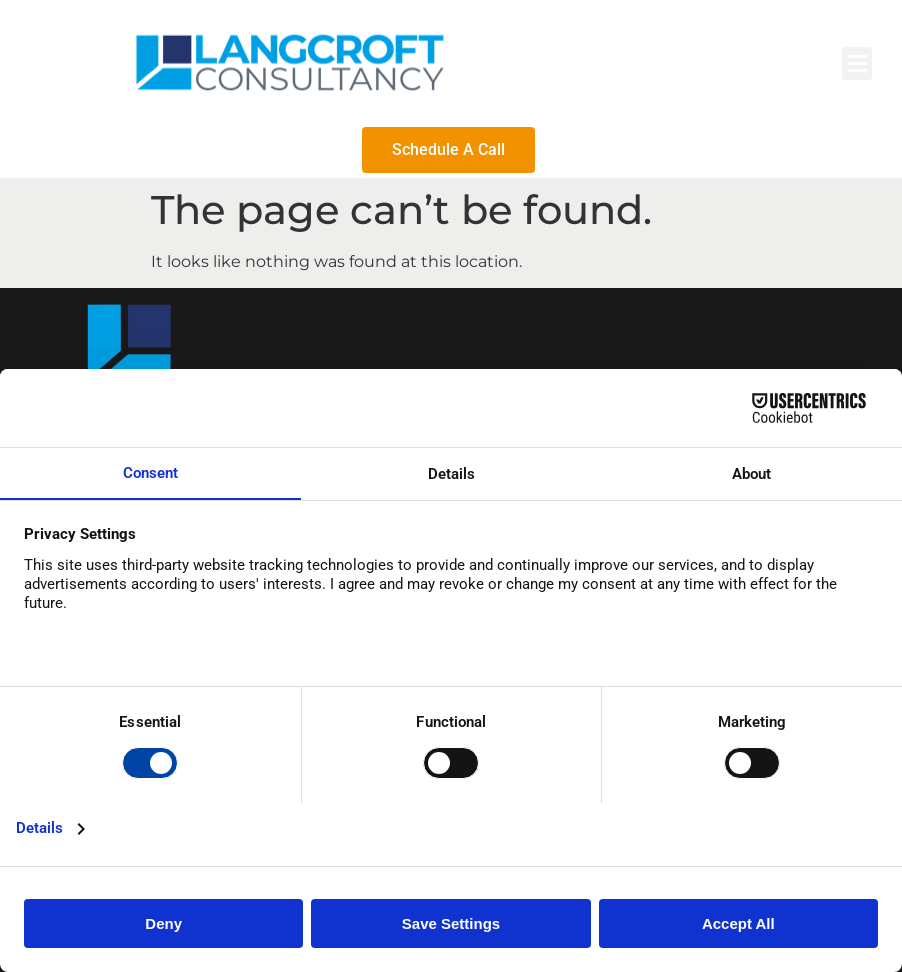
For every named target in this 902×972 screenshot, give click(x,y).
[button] (857, 63)
